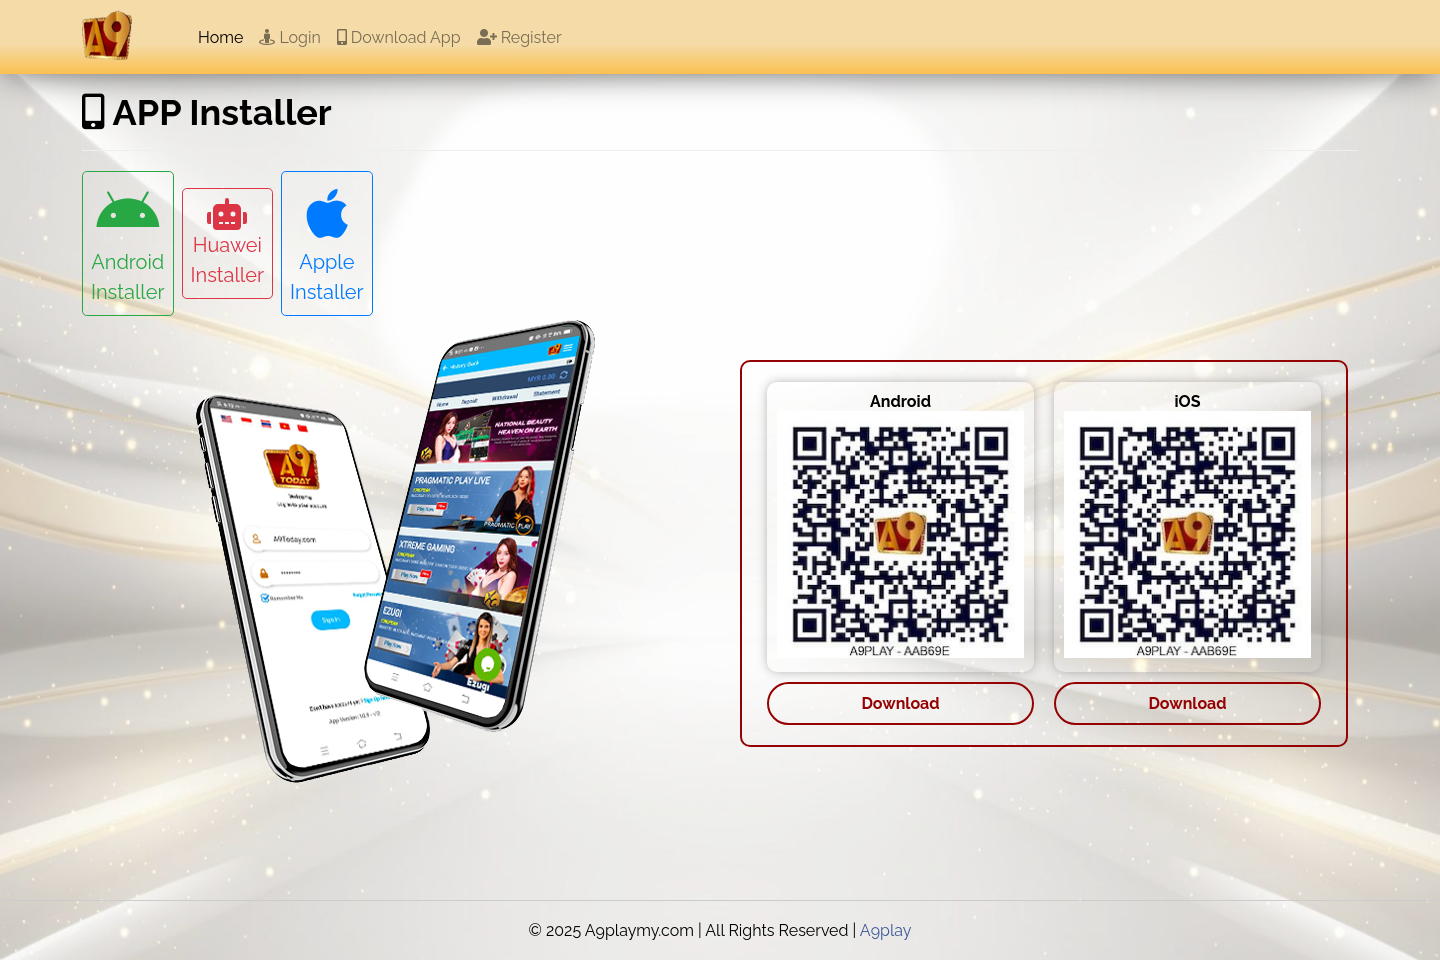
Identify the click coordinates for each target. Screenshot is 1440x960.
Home (220, 37)
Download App (399, 37)
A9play (886, 930)
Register (519, 37)
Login (289, 37)
